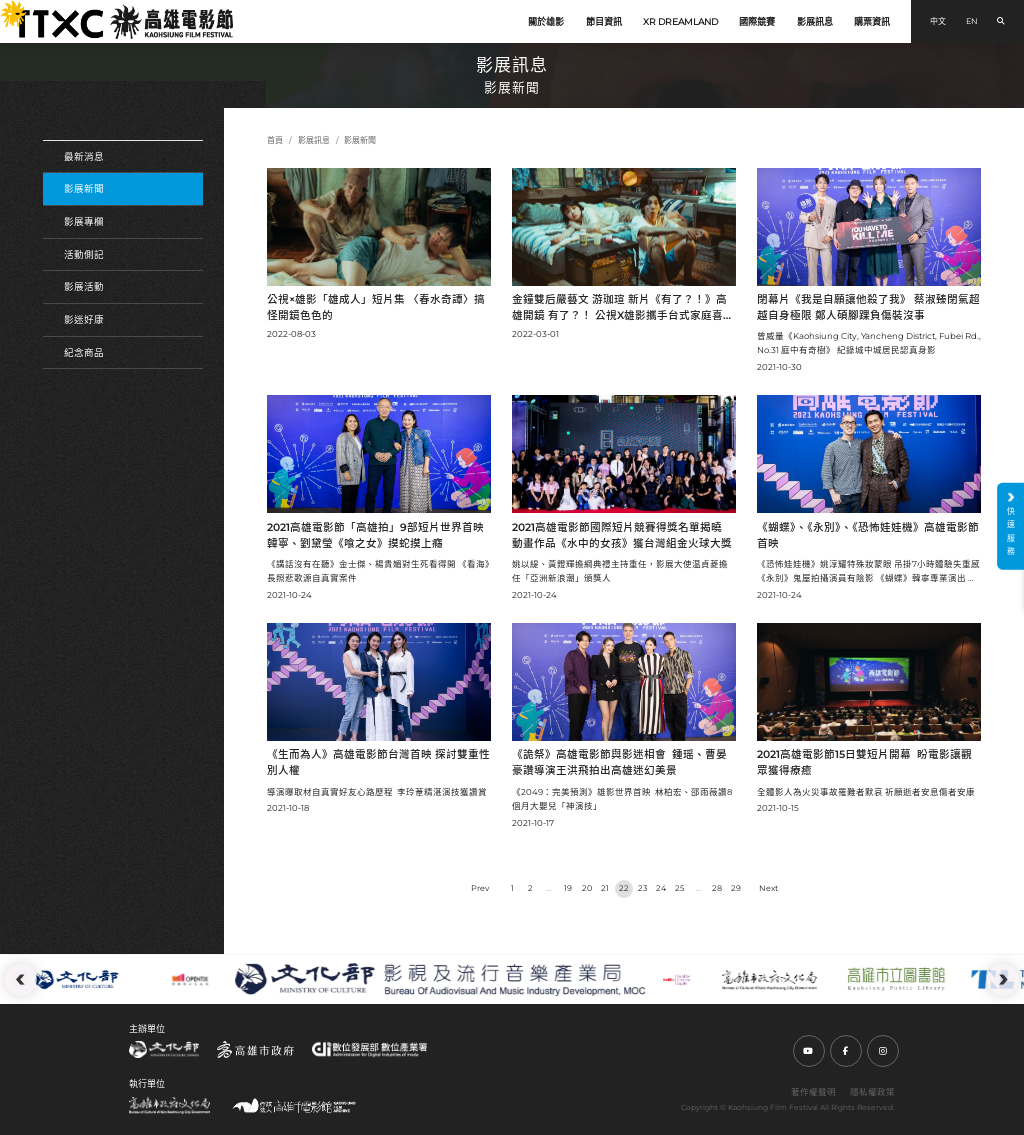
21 (605, 888)
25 (680, 888)
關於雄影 (546, 21)
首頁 (275, 140)
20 (587, 888)
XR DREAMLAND (680, 21)
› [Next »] (768, 889)
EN (972, 21)
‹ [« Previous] (479, 889)
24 (661, 888)
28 (717, 888)
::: (6, 8)
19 (568, 888)
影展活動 (84, 286)
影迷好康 (84, 319)
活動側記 (84, 254)
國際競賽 (757, 21)
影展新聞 (84, 188)
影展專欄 (84, 221)
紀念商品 (84, 352)
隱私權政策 (872, 1092)
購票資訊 (872, 21)
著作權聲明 (813, 1092)
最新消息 (84, 156)
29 (736, 888)
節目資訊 (604, 21)
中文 (938, 21)
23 (643, 888)
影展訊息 (815, 21)
